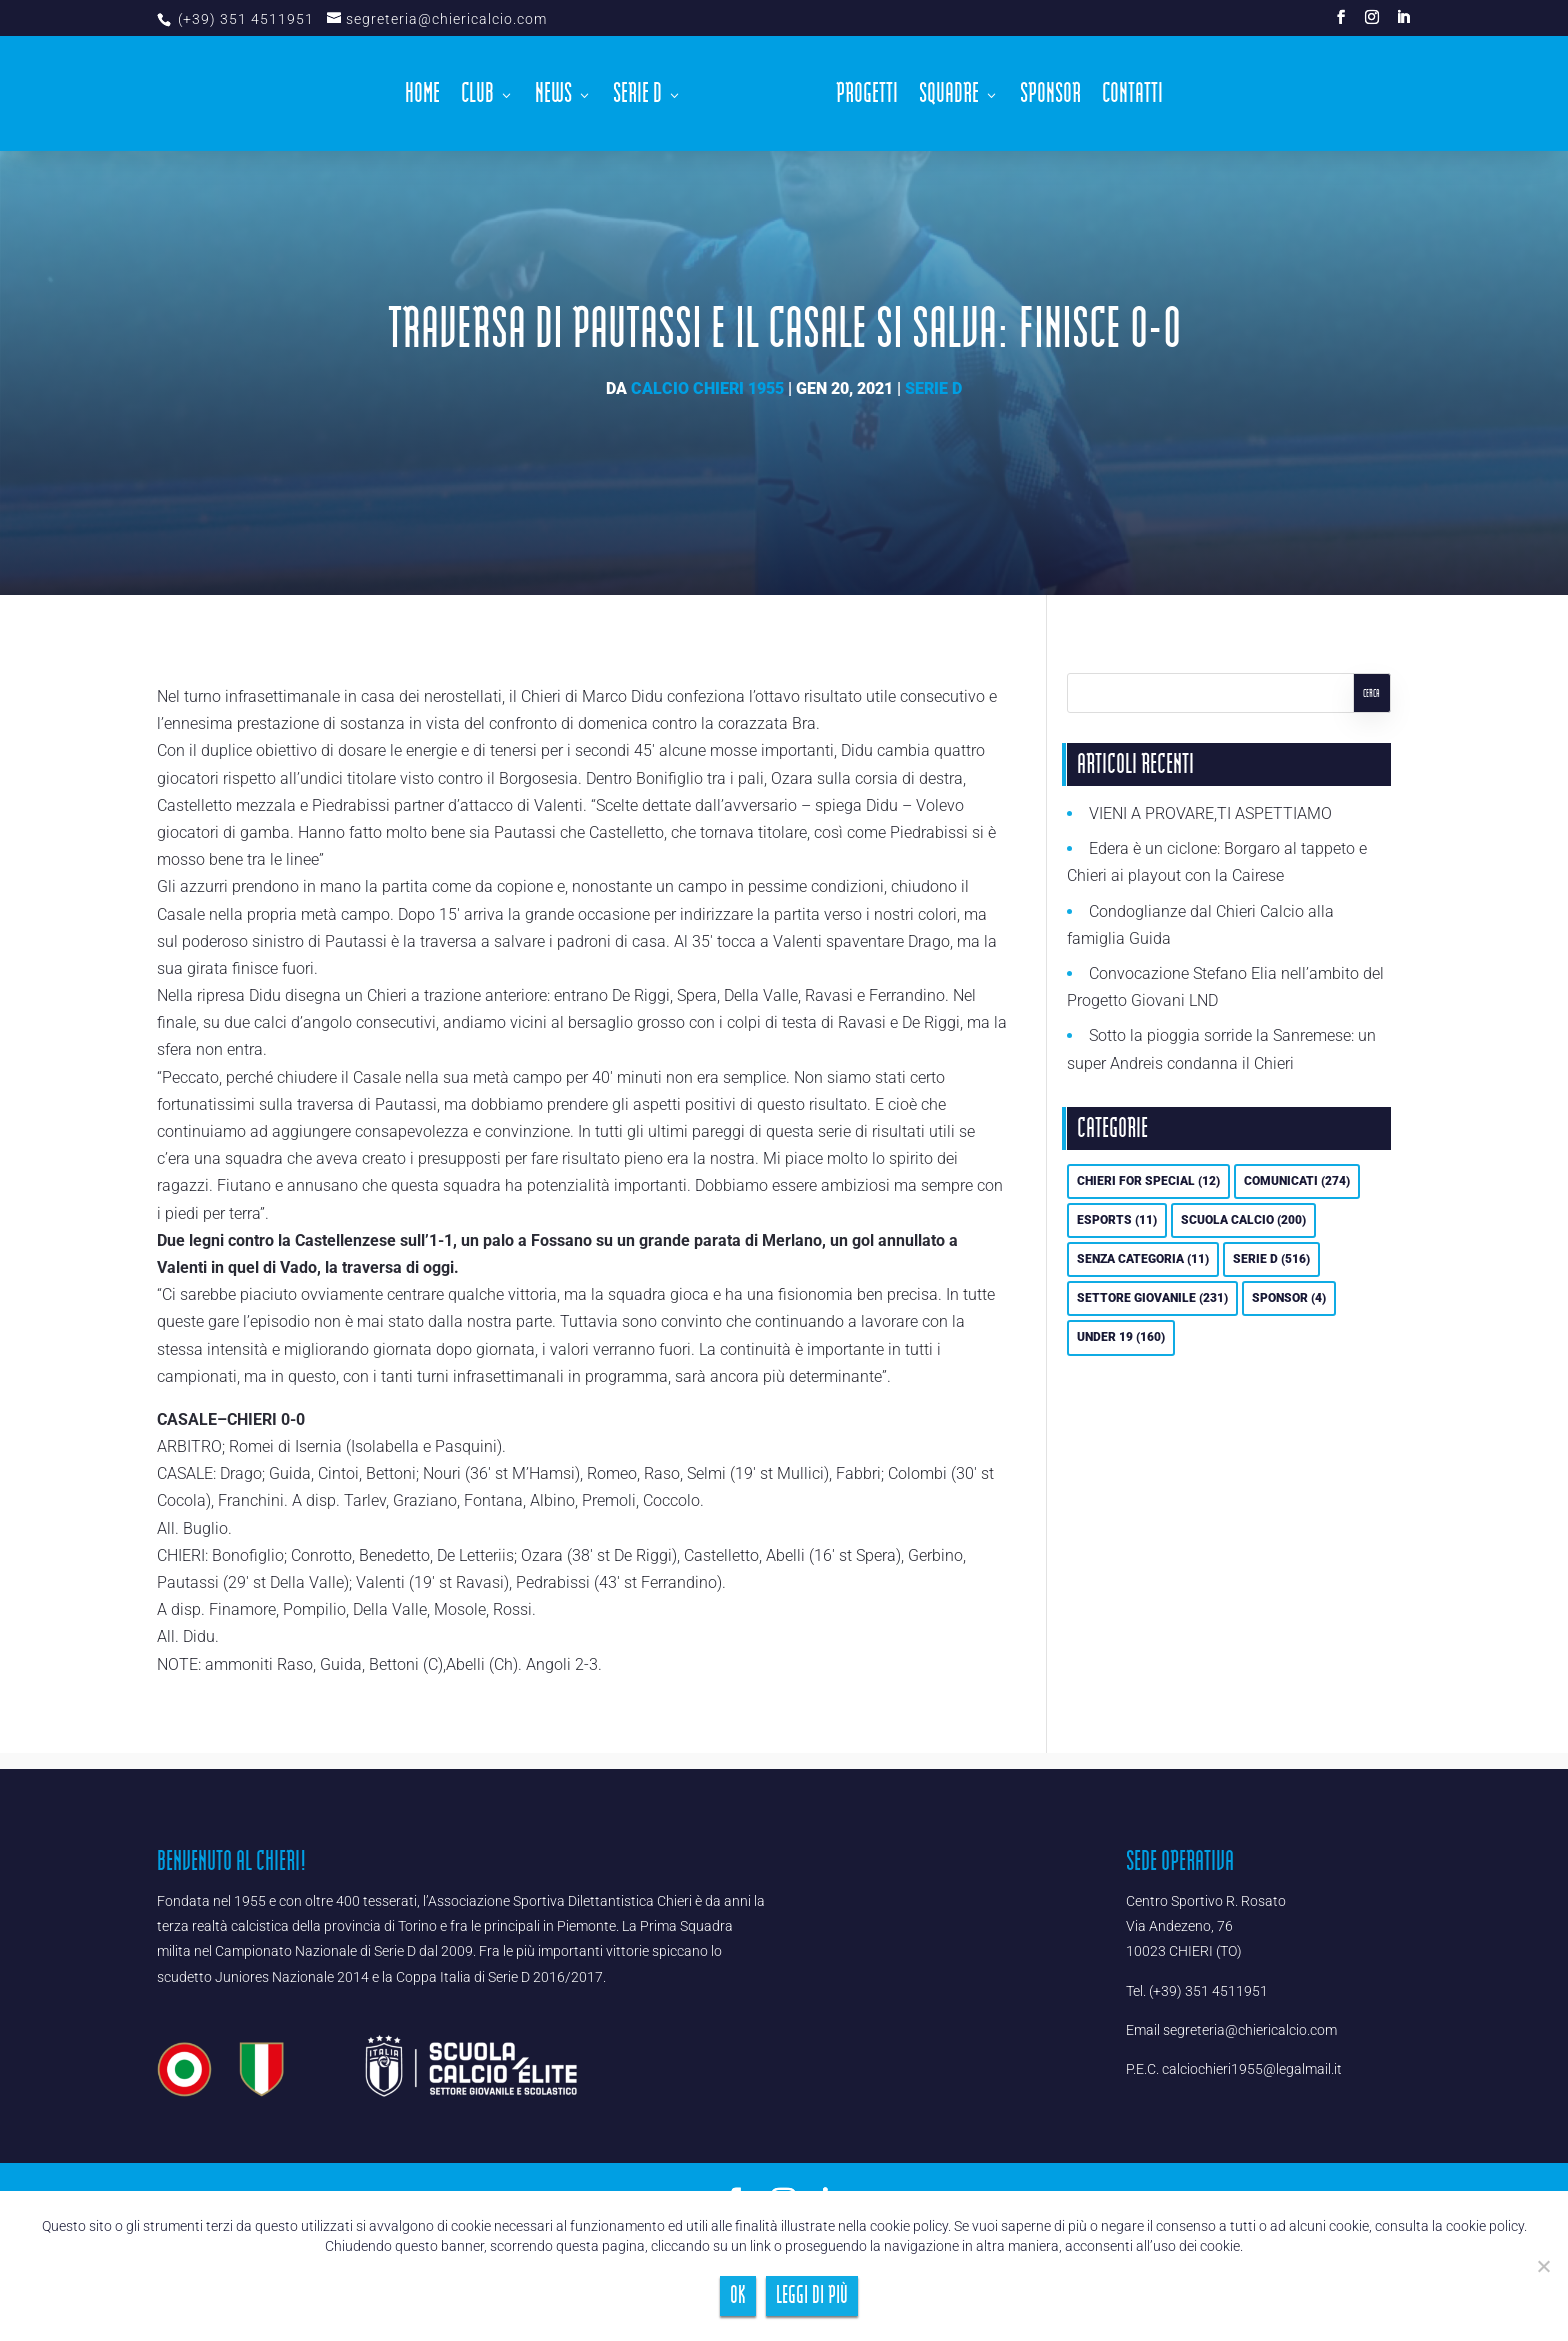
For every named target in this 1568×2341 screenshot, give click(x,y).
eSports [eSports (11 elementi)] (1117, 1220)
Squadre (944, 94)
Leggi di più (812, 2295)
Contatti (1127, 94)
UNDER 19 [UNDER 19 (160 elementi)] (1121, 1337)
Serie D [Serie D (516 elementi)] (1271, 1259)
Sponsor (1045, 94)
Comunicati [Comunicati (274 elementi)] (1297, 1181)
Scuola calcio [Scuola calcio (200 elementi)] (1243, 1220)
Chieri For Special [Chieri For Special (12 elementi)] (1148, 1181)
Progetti (862, 94)
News (559, 94)
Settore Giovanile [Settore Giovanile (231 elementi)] (1152, 1298)
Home (428, 94)
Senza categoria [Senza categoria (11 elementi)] (1143, 1259)
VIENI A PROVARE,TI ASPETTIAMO (1210, 813)
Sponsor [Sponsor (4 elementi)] (1289, 1298)
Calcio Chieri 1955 (707, 388)
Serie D (643, 94)
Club (483, 94)
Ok (738, 2295)
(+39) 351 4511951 (244, 19)
